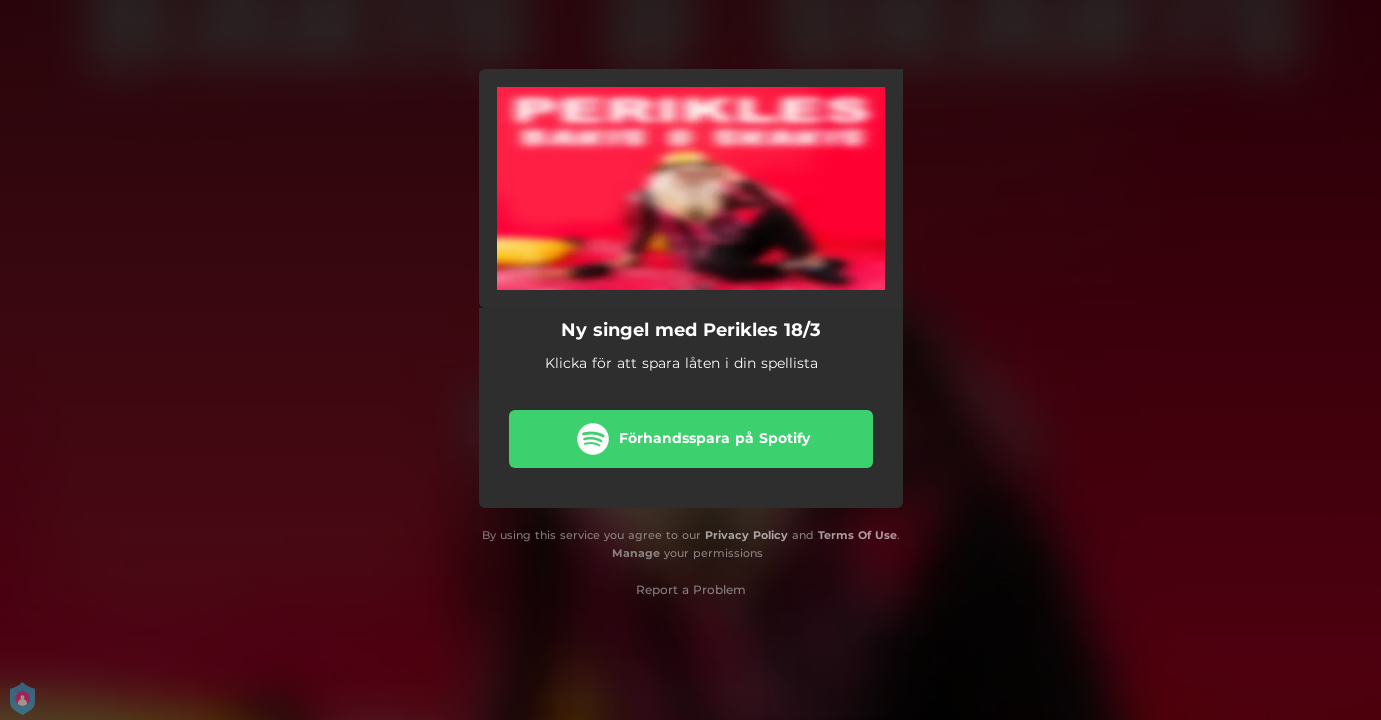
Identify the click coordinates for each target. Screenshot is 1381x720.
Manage (636, 553)
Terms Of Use (857, 535)
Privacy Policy (746, 535)
